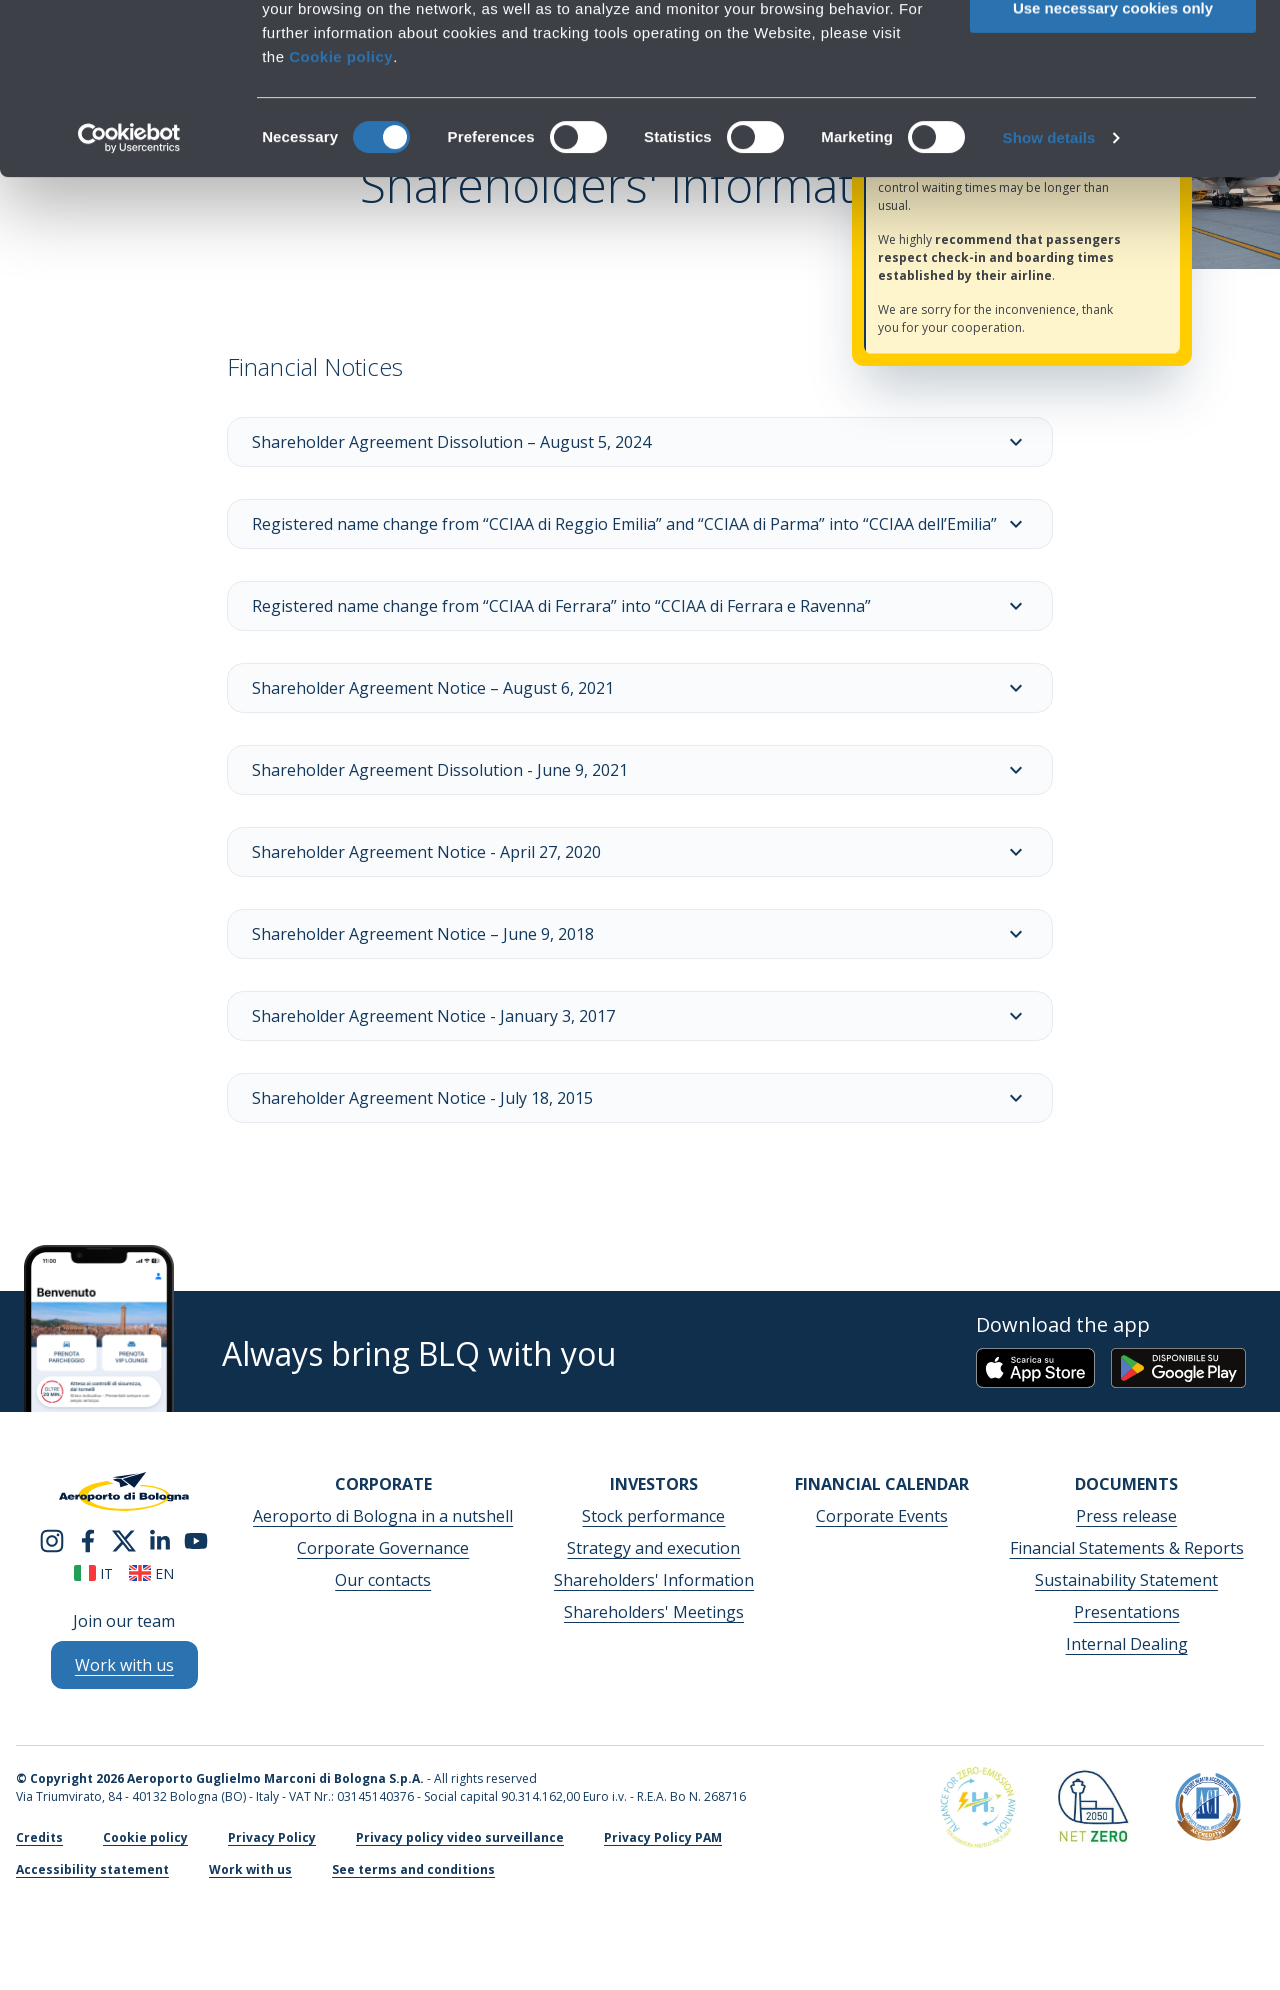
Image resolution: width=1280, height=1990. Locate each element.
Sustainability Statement (1126, 1580)
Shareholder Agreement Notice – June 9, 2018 (640, 934)
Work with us (250, 1869)
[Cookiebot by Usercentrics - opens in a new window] (129, 298)
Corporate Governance (383, 1548)
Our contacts (383, 1580)
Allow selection (1112, 108)
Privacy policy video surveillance (460, 1837)
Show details (1049, 297)
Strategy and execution (653, 1548)
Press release (1126, 1516)
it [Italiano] (93, 1573)
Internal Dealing (1127, 1644)
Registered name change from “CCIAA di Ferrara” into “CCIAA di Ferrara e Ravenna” (640, 606)
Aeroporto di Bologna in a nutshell (383, 1516)
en (151, 1573)
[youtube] (196, 1539)
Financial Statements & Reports (1127, 1548)
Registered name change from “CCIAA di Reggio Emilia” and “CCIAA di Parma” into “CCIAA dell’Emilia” (640, 524)
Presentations (1127, 1612)
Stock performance (653, 1516)
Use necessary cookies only (1113, 167)
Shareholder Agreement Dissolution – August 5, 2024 (640, 442)
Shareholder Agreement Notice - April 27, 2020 (640, 852)
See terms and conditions (413, 1869)
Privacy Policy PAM (663, 1837)
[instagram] (52, 1539)
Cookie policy (341, 216)
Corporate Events (882, 1516)
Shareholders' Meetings (654, 1612)
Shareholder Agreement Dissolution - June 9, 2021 (640, 770)
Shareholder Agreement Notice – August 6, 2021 (640, 688)
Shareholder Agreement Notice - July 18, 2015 (640, 1098)
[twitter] (124, 1539)
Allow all (1113, 49)
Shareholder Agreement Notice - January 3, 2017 (640, 1016)
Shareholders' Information (654, 1580)
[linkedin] (160, 1539)
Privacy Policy (272, 1837)
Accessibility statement (92, 1869)
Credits (39, 1837)
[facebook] (88, 1539)
